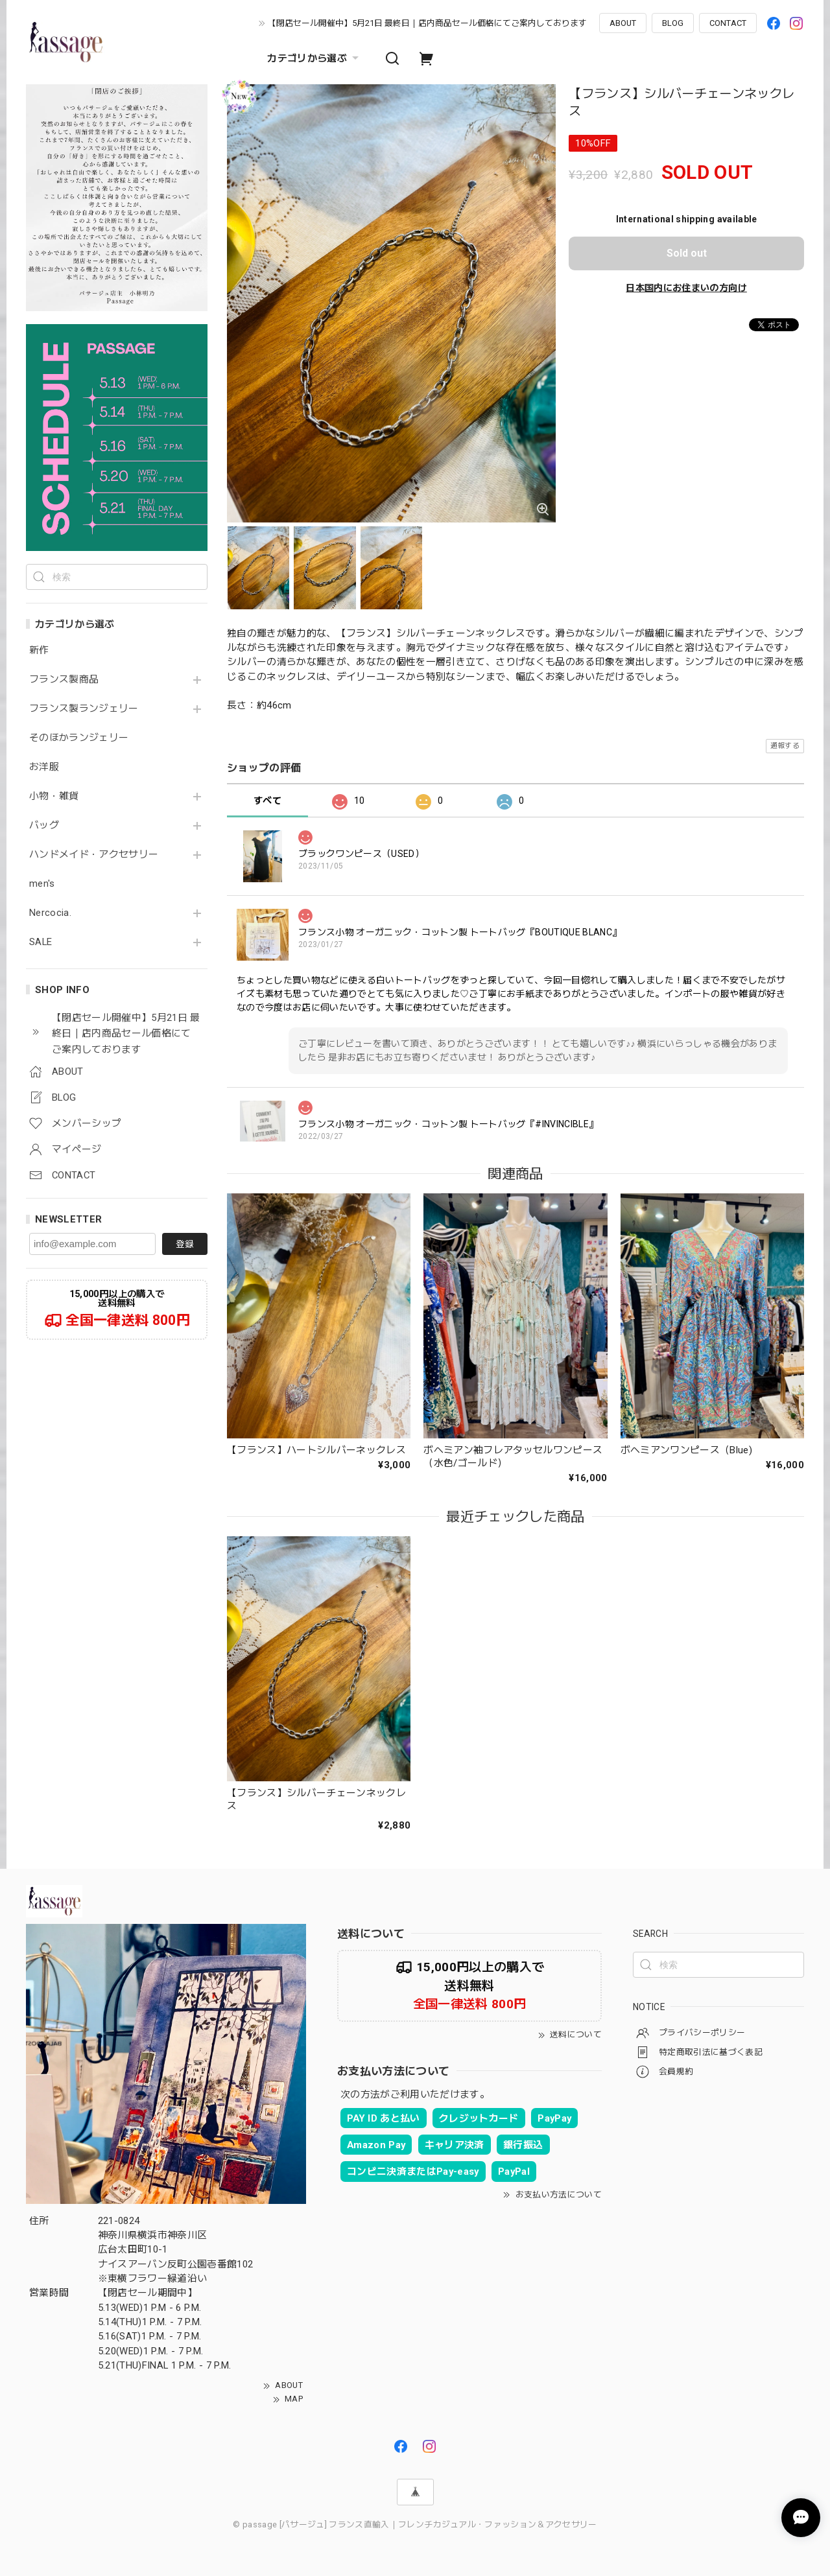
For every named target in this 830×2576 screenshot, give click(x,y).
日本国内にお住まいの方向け (686, 288)
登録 (185, 1244)
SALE (40, 942)
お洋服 (44, 767)
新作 (39, 650)
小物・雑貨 (54, 796)
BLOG (672, 23)
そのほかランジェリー (78, 738)
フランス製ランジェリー (84, 708)
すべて (267, 800)
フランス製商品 (64, 679)
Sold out (687, 253)
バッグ (44, 825)
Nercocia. (50, 913)
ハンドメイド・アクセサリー (93, 854)
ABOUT (623, 23)
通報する (785, 746)
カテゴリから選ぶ (314, 58)
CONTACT (727, 23)
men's (42, 883)
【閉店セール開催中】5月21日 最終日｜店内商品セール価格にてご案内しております (427, 23)
